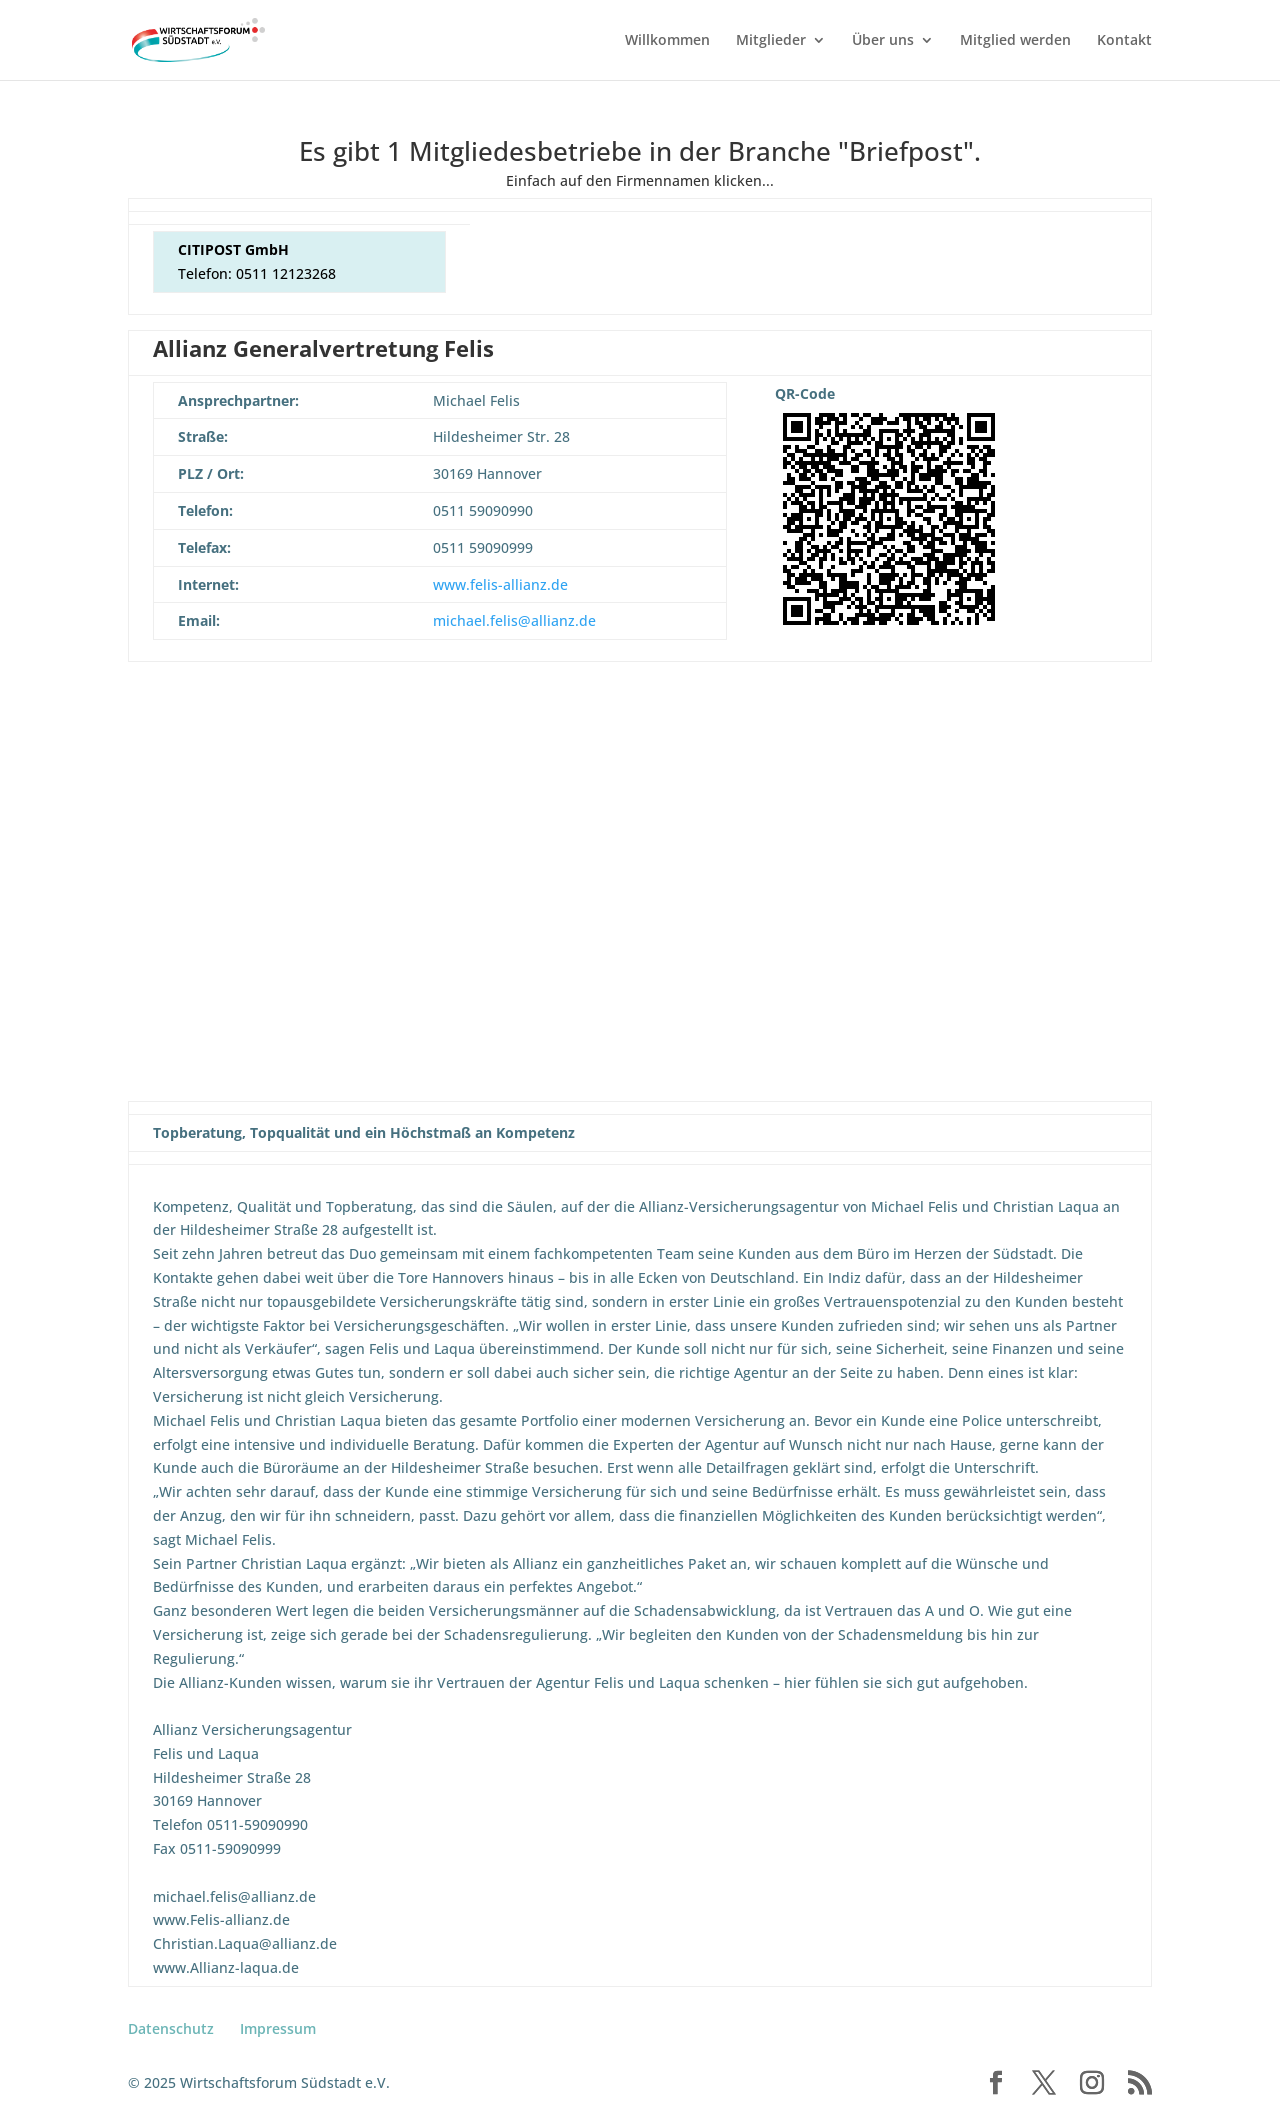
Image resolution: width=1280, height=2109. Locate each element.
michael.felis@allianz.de (514, 620)
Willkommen (667, 41)
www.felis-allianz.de (500, 584)
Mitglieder (771, 41)
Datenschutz (171, 2028)
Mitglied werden (1015, 41)
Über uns (883, 41)
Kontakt (1124, 41)
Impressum (278, 2028)
